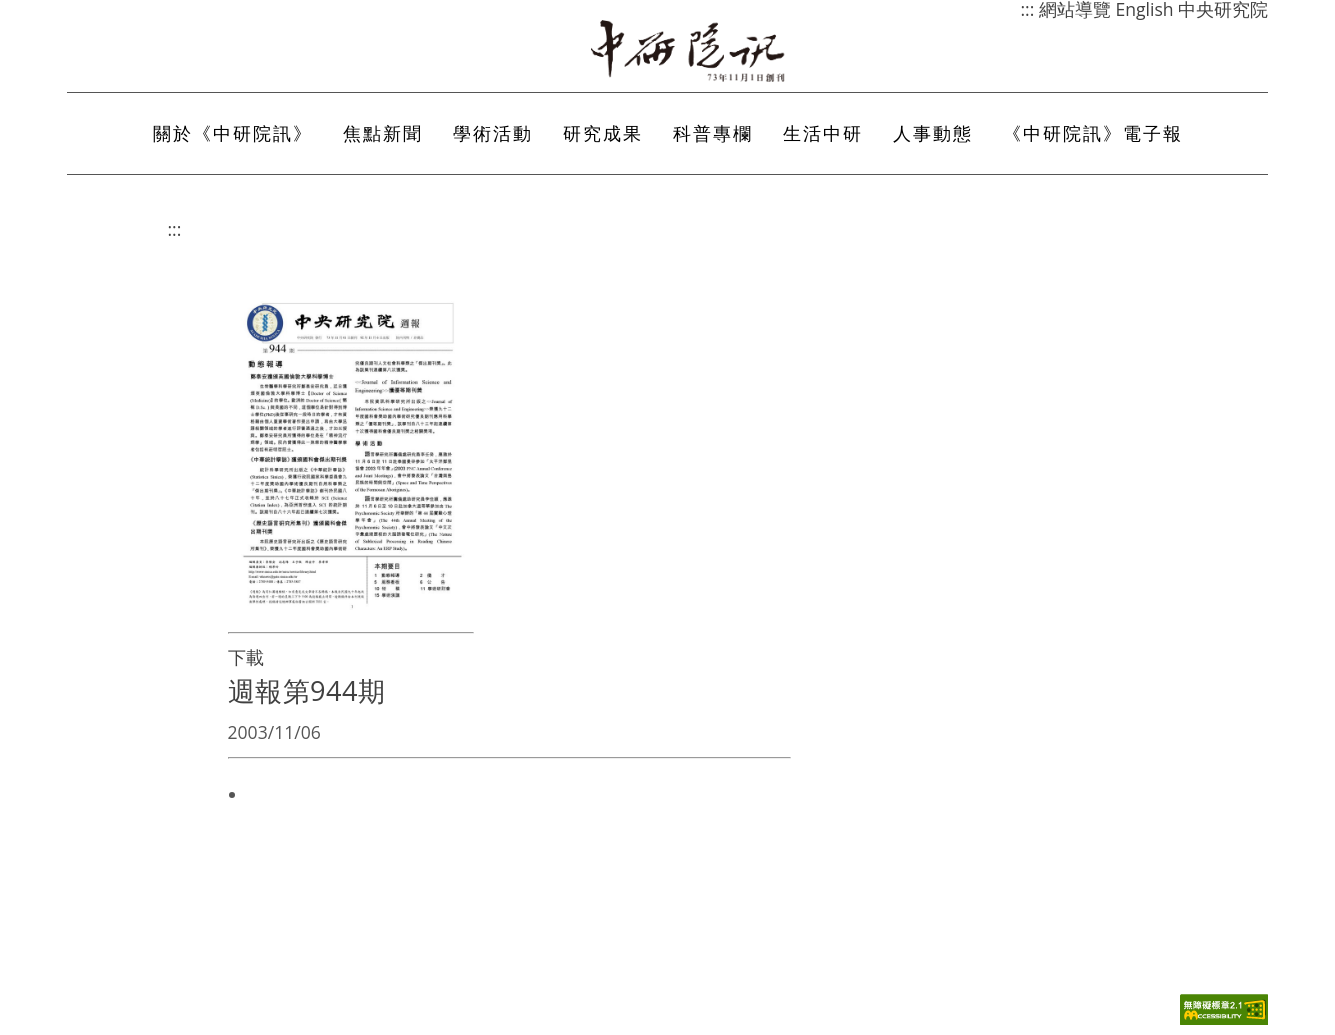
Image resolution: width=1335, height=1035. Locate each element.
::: (175, 229)
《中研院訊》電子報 (1093, 133)
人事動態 (933, 133)
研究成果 (603, 133)
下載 (246, 657)
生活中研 (823, 133)
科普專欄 (713, 133)
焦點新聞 (383, 133)
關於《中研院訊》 (233, 133)
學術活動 (493, 133)
